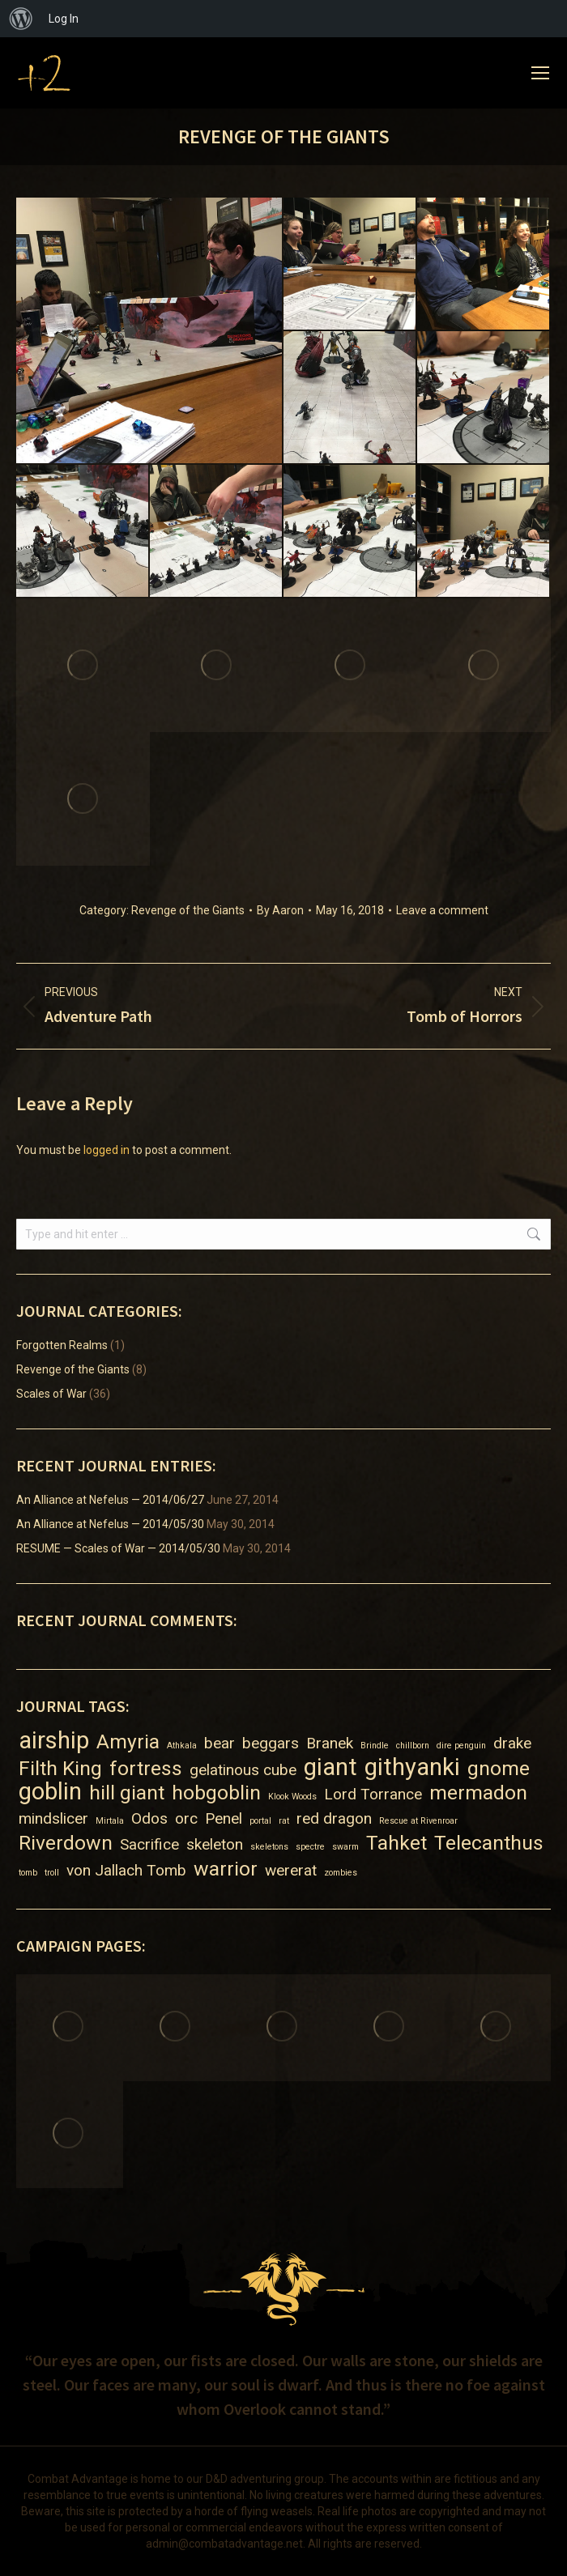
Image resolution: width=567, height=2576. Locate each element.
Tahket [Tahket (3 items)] (396, 1843)
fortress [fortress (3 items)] (145, 1768)
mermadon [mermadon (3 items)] (478, 1792)
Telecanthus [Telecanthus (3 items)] (489, 1843)
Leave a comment (442, 910)
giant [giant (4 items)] (330, 1767)
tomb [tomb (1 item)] (28, 1872)
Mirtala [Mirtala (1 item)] (110, 1821)
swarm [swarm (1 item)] (345, 1847)
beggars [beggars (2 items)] (270, 1743)
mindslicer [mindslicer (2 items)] (53, 1818)
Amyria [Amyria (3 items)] (128, 1741)
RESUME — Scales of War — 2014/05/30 (118, 1548)
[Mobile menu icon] (540, 72)
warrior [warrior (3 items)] (226, 1869)
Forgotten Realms (62, 1345)
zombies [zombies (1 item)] (340, 1872)
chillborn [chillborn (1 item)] (412, 1745)
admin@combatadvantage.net (224, 2543)
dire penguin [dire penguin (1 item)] (461, 1745)
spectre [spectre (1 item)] (310, 1847)
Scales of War (51, 1393)
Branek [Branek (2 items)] (329, 1743)
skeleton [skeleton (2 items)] (214, 1844)
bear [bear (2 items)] (219, 1743)
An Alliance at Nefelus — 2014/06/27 (110, 1499)
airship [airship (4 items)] (54, 1741)
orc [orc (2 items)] (186, 1818)
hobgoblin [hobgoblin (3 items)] (216, 1792)
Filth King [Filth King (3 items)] (60, 1768)
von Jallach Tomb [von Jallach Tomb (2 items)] (126, 1870)
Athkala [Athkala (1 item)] (182, 1745)
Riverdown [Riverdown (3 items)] (66, 1843)
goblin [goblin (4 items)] (50, 1792)
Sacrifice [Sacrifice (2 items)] (149, 1844)
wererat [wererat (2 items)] (291, 1870)
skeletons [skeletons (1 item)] (269, 1847)
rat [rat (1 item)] (284, 1821)
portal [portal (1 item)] (260, 1821)
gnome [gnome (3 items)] (498, 1768)
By (280, 910)
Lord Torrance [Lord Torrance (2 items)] (373, 1794)
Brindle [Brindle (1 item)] (374, 1745)
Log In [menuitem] (64, 18)
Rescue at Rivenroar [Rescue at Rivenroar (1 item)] (418, 1821)
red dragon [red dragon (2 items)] (334, 1818)
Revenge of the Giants (188, 910)
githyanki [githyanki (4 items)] (412, 1767)
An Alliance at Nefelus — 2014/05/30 (110, 1524)
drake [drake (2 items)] (512, 1743)
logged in (106, 1149)
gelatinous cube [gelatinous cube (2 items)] (243, 1770)
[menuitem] (21, 18)
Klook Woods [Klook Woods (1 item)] (292, 1796)
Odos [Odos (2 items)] (149, 1818)
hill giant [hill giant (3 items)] (126, 1792)
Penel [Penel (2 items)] (223, 1818)
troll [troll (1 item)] (52, 1872)
